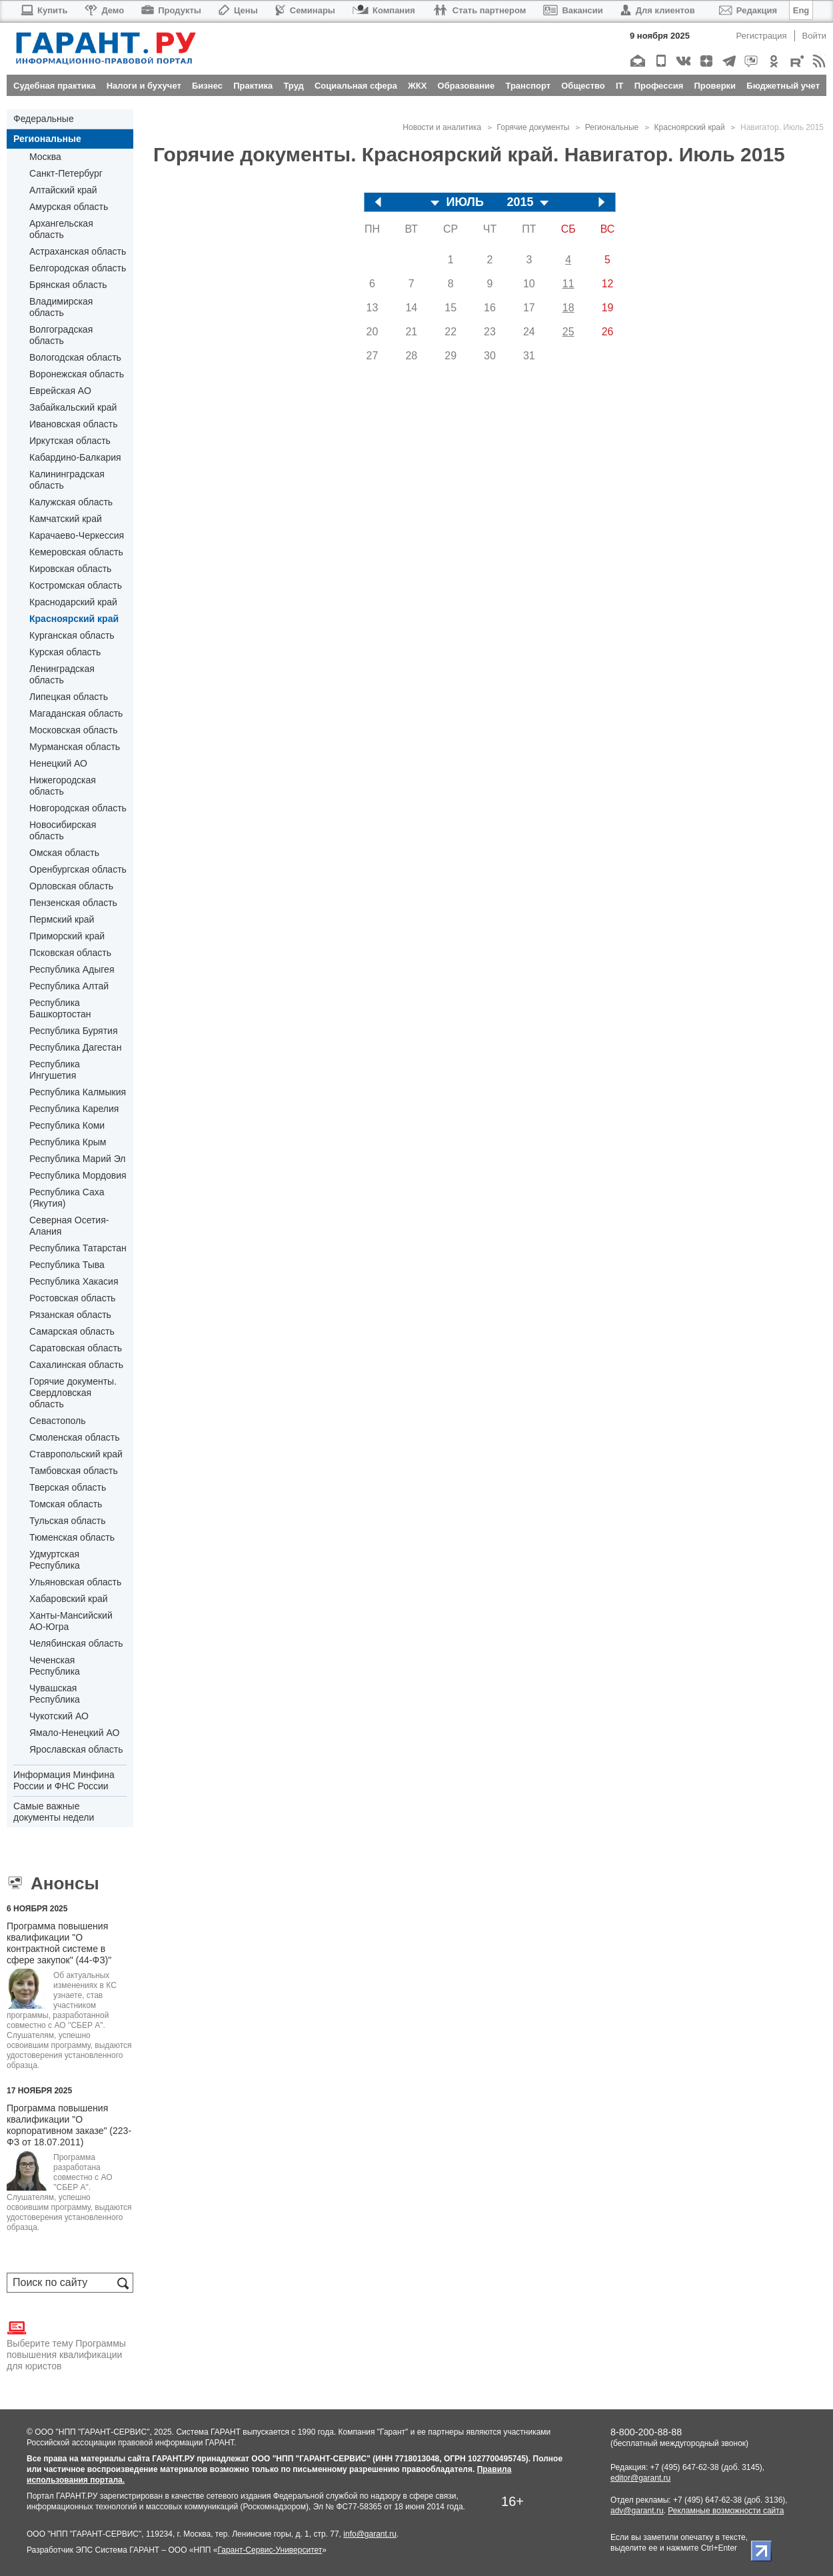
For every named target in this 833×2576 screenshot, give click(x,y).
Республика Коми (67, 1125)
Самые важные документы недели (53, 1812)
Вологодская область (75, 357)
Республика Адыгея (71, 969)
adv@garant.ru (637, 2510)
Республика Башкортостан (60, 1008)
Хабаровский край (68, 1598)
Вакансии (572, 10)
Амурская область (68, 206)
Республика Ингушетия (54, 1070)
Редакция (748, 10)
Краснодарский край (73, 602)
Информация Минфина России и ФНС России (64, 1780)
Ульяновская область (75, 1582)
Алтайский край (63, 190)
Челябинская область (76, 1643)
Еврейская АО (60, 390)
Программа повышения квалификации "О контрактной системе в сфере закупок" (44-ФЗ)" (59, 1943)
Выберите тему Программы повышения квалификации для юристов (66, 2344)
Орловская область (71, 886)
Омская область (64, 852)
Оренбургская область (78, 869)
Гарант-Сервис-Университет (269, 2550)
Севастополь (57, 1420)
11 (568, 283)
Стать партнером (479, 10)
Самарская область (72, 1331)
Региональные (47, 138)
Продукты (171, 10)
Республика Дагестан (75, 1047)
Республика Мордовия (78, 1175)
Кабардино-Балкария (75, 457)
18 (568, 307)
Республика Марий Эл (77, 1158)
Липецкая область (68, 696)
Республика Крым (67, 1142)
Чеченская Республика (54, 1666)
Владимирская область (61, 307)
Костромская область (75, 585)
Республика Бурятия (73, 1030)
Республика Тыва (67, 1264)
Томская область (65, 1504)
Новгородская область (78, 808)
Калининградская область (67, 480)
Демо (104, 10)
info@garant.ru (370, 2534)
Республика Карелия (74, 1108)
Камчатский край (65, 518)
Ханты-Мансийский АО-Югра (71, 1621)
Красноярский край (74, 618)
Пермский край (61, 919)
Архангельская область (61, 229)
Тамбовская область (73, 1470)
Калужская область (71, 502)
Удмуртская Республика (54, 1560)
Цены (238, 10)
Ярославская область (76, 1749)
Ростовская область (72, 1298)
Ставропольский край (76, 1454)
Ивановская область (73, 424)
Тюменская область (72, 1537)
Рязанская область (70, 1314)
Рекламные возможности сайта (726, 2510)
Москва (45, 156)
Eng (801, 10)
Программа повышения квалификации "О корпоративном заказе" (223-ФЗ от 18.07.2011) (69, 2125)
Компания (384, 10)
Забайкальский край (73, 407)
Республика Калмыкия (77, 1092)
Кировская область (70, 568)
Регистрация (761, 36)
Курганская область (72, 635)
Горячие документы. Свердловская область (73, 1392)
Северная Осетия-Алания (69, 1226)
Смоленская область (74, 1437)
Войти (814, 36)
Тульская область (67, 1520)
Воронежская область (76, 374)
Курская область (65, 652)
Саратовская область (75, 1348)
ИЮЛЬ (465, 202)
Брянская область (68, 284)
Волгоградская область (61, 335)
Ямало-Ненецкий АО (74, 1732)
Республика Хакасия (73, 1281)
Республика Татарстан (78, 1248)
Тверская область (67, 1487)
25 (568, 331)
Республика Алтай (69, 986)
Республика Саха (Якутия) (66, 1198)
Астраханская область (77, 251)
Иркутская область (70, 440)
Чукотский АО (59, 1716)
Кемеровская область (76, 552)
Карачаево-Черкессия (76, 535)
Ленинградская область (62, 674)
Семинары (305, 10)
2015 (519, 202)
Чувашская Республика (54, 1694)
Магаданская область (76, 713)
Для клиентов (657, 10)
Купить (43, 10)
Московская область (73, 730)
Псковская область (70, 952)
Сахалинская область (76, 1364)
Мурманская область (74, 746)
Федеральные (43, 118)
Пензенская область (73, 902)
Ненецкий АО (58, 763)
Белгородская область (77, 268)
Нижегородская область (62, 786)
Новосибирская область (62, 830)
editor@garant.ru (640, 2478)
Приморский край (67, 936)
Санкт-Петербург (66, 173)
